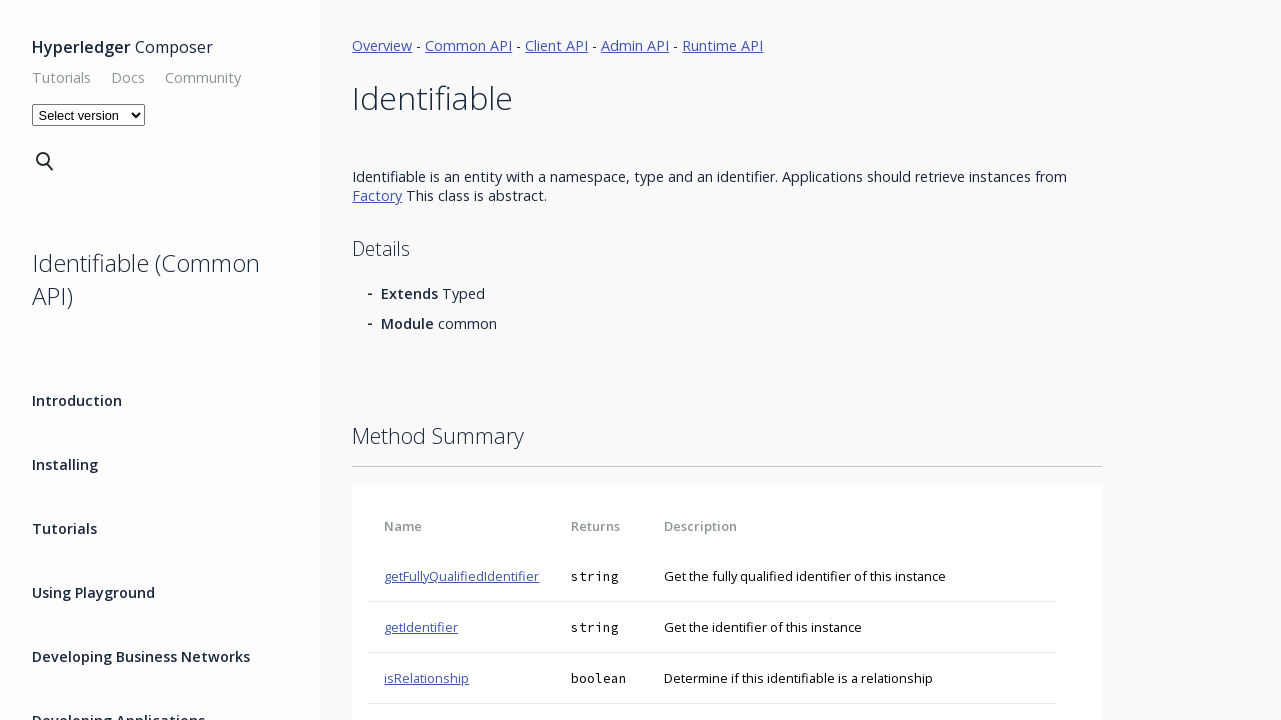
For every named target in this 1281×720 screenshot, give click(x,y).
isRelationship (426, 678)
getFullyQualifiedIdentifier (461, 576)
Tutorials (61, 77)
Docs (128, 77)
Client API (556, 45)
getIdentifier (421, 627)
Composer (122, 47)
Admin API (635, 45)
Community (203, 77)
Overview (382, 45)
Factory (377, 195)
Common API (468, 45)
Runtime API (722, 45)
